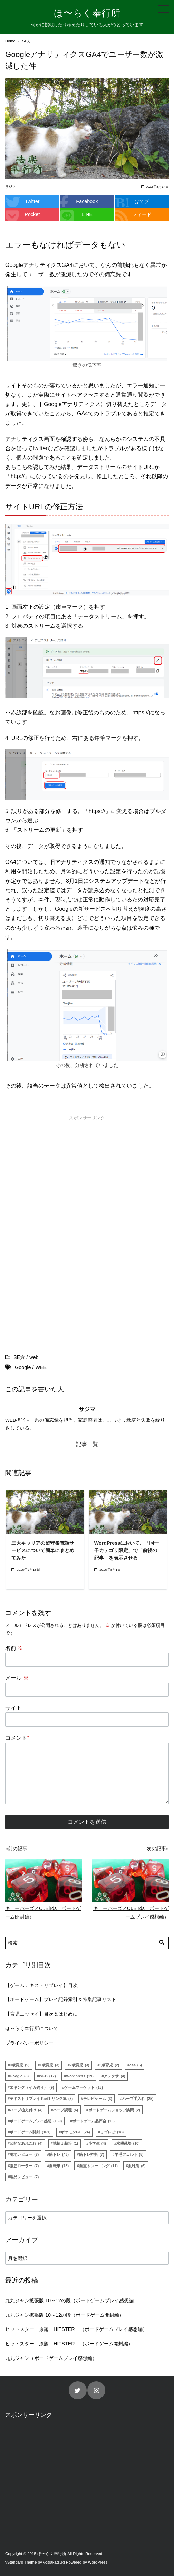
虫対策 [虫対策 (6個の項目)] (136, 2166)
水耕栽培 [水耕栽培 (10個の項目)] (128, 2143)
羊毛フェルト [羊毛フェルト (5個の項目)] (129, 2154)
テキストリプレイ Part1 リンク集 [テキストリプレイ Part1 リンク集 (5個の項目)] (41, 2098)
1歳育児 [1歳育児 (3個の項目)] (49, 2065)
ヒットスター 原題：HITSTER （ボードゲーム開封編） (69, 2343)
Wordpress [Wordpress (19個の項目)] (79, 2076)
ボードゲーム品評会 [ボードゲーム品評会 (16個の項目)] (93, 2121)
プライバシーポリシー (29, 2043)
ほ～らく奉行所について (31, 2028)
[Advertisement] (87, 1177)
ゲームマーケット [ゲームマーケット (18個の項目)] (83, 2087)
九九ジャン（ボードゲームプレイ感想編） (51, 2358)
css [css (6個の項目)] (135, 2065)
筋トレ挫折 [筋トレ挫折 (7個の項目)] (91, 2154)
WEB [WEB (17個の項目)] (47, 2076)
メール (17, 1678)
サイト (13, 1708)
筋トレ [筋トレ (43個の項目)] (59, 2154)
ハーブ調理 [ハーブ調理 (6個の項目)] (65, 2110)
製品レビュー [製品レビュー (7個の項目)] (24, 2177)
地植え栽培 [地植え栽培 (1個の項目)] (65, 2143)
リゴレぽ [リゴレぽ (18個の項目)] (112, 2132)
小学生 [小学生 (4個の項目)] (97, 2143)
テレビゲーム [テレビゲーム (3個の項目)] (97, 2098)
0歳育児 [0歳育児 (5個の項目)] (19, 2065)
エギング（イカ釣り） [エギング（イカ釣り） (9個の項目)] (32, 2087)
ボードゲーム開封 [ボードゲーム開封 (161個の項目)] (30, 2132)
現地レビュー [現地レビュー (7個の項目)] (24, 2154)
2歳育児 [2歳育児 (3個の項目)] (79, 2065)
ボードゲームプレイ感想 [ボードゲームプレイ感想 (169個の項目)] (36, 2121)
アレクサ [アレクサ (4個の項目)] (114, 2076)
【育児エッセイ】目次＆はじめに (41, 2014)
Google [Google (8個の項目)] (19, 2076)
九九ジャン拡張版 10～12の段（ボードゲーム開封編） (64, 2315)
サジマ (10, 187)
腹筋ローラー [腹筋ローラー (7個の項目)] (24, 2166)
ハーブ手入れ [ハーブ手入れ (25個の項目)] (137, 2098)
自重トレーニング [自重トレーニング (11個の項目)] (98, 2166)
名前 (14, 1648)
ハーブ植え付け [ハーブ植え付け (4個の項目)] (26, 2110)
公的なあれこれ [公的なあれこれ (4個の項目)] (26, 2143)
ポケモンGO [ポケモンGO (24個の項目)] (75, 2132)
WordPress (98, 2562)
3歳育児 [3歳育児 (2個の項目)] (109, 2065)
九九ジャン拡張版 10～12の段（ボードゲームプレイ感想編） (71, 2300)
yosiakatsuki (54, 2562)
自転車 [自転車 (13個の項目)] (59, 2166)
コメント (17, 1738)
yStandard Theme (21, 2562)
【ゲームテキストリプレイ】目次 (41, 1985)
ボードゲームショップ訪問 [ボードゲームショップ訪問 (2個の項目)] (114, 2110)
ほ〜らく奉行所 (87, 13)
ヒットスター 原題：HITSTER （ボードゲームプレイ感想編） (76, 2329)
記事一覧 (87, 1444)
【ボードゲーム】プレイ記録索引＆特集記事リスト (60, 1999)
